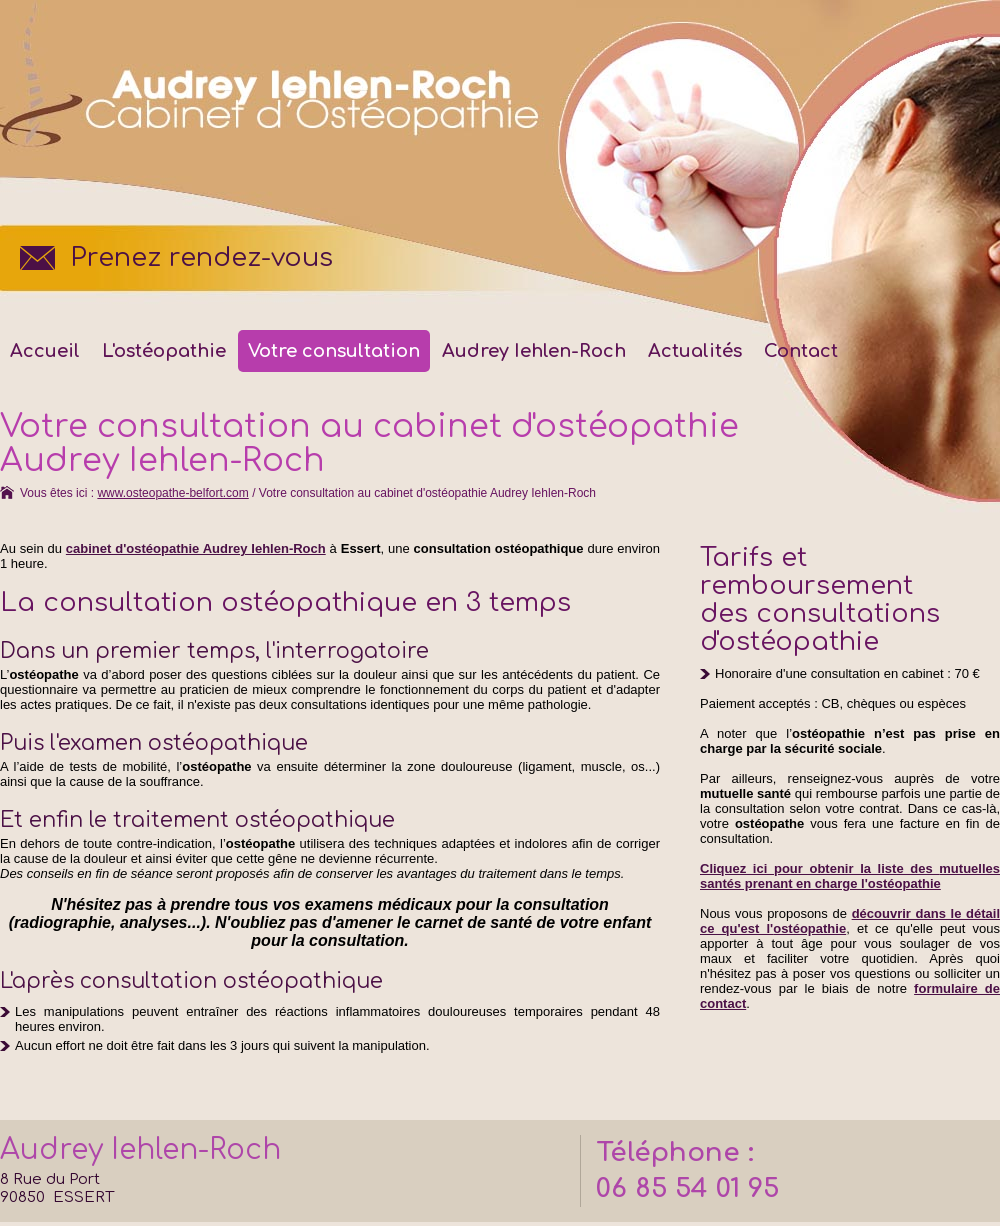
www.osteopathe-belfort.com (172, 493)
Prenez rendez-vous (201, 258)
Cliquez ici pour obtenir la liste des (850, 876)
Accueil (45, 351)
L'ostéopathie (164, 351)
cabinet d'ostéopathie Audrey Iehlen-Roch (196, 548)
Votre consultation (334, 351)
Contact (801, 351)
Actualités (695, 351)
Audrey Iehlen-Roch (534, 351)
